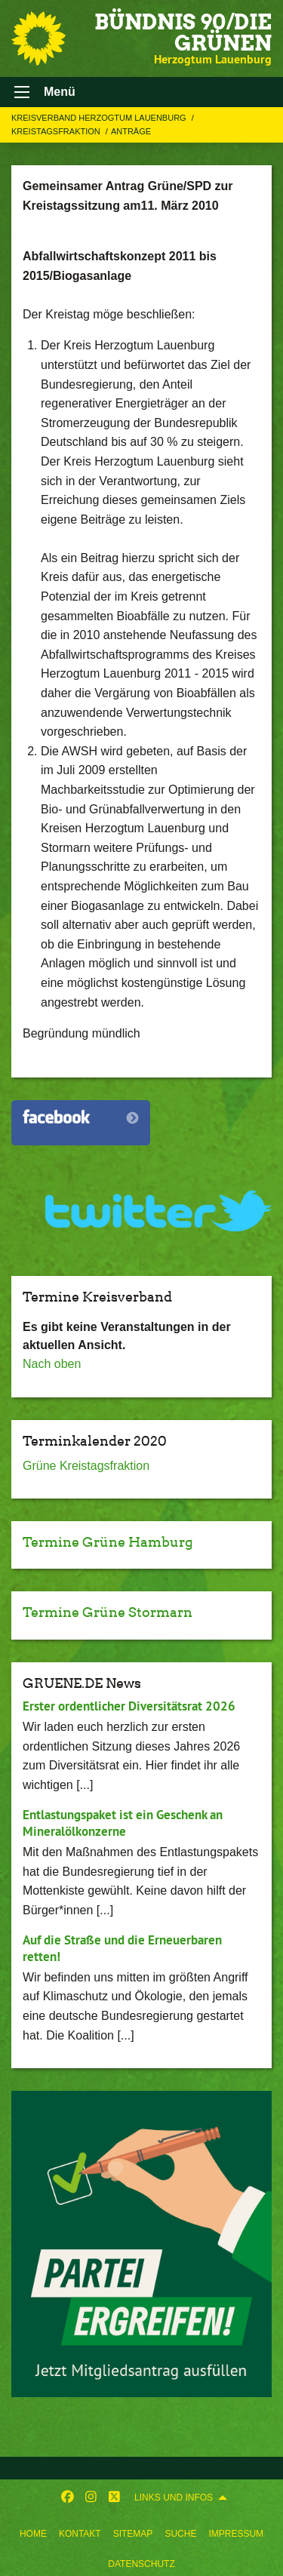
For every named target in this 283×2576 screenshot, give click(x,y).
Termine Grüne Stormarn (107, 1612)
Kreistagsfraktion (57, 131)
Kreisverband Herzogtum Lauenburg (100, 117)
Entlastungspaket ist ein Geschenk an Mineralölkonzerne (123, 1822)
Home (33, 2533)
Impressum (235, 2533)
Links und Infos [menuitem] (173, 2497)
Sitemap (133, 2533)
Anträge (131, 131)
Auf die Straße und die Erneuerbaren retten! (122, 1948)
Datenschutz (141, 2564)
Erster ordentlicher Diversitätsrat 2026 (129, 1706)
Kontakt (80, 2533)
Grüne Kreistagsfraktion (86, 1465)
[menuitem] (33, 2531)
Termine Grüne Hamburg (108, 1542)
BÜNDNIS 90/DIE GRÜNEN (183, 32)
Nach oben (52, 1363)
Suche (180, 2533)
